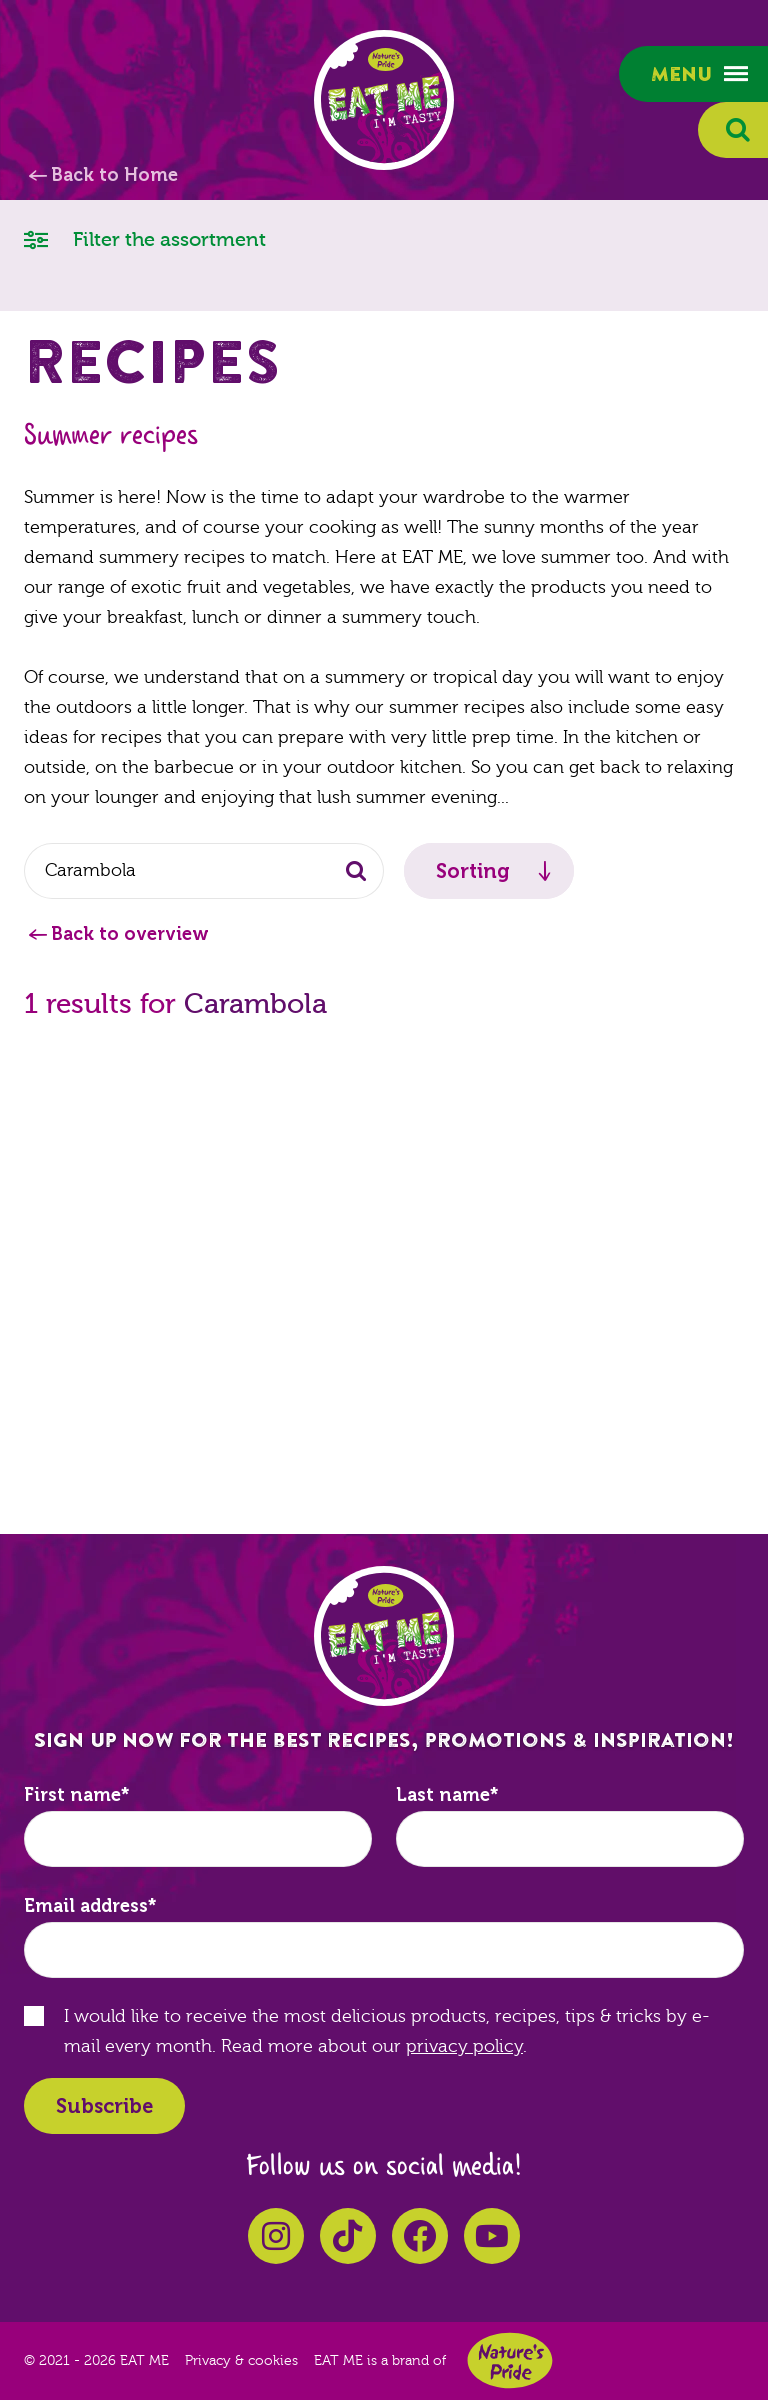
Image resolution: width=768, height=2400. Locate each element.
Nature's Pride (510, 2360)
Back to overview (130, 934)
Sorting (473, 871)
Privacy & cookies (241, 2361)
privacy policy (464, 2046)
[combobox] (204, 871)
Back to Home (114, 175)
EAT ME (384, 100)
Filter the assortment (145, 238)
